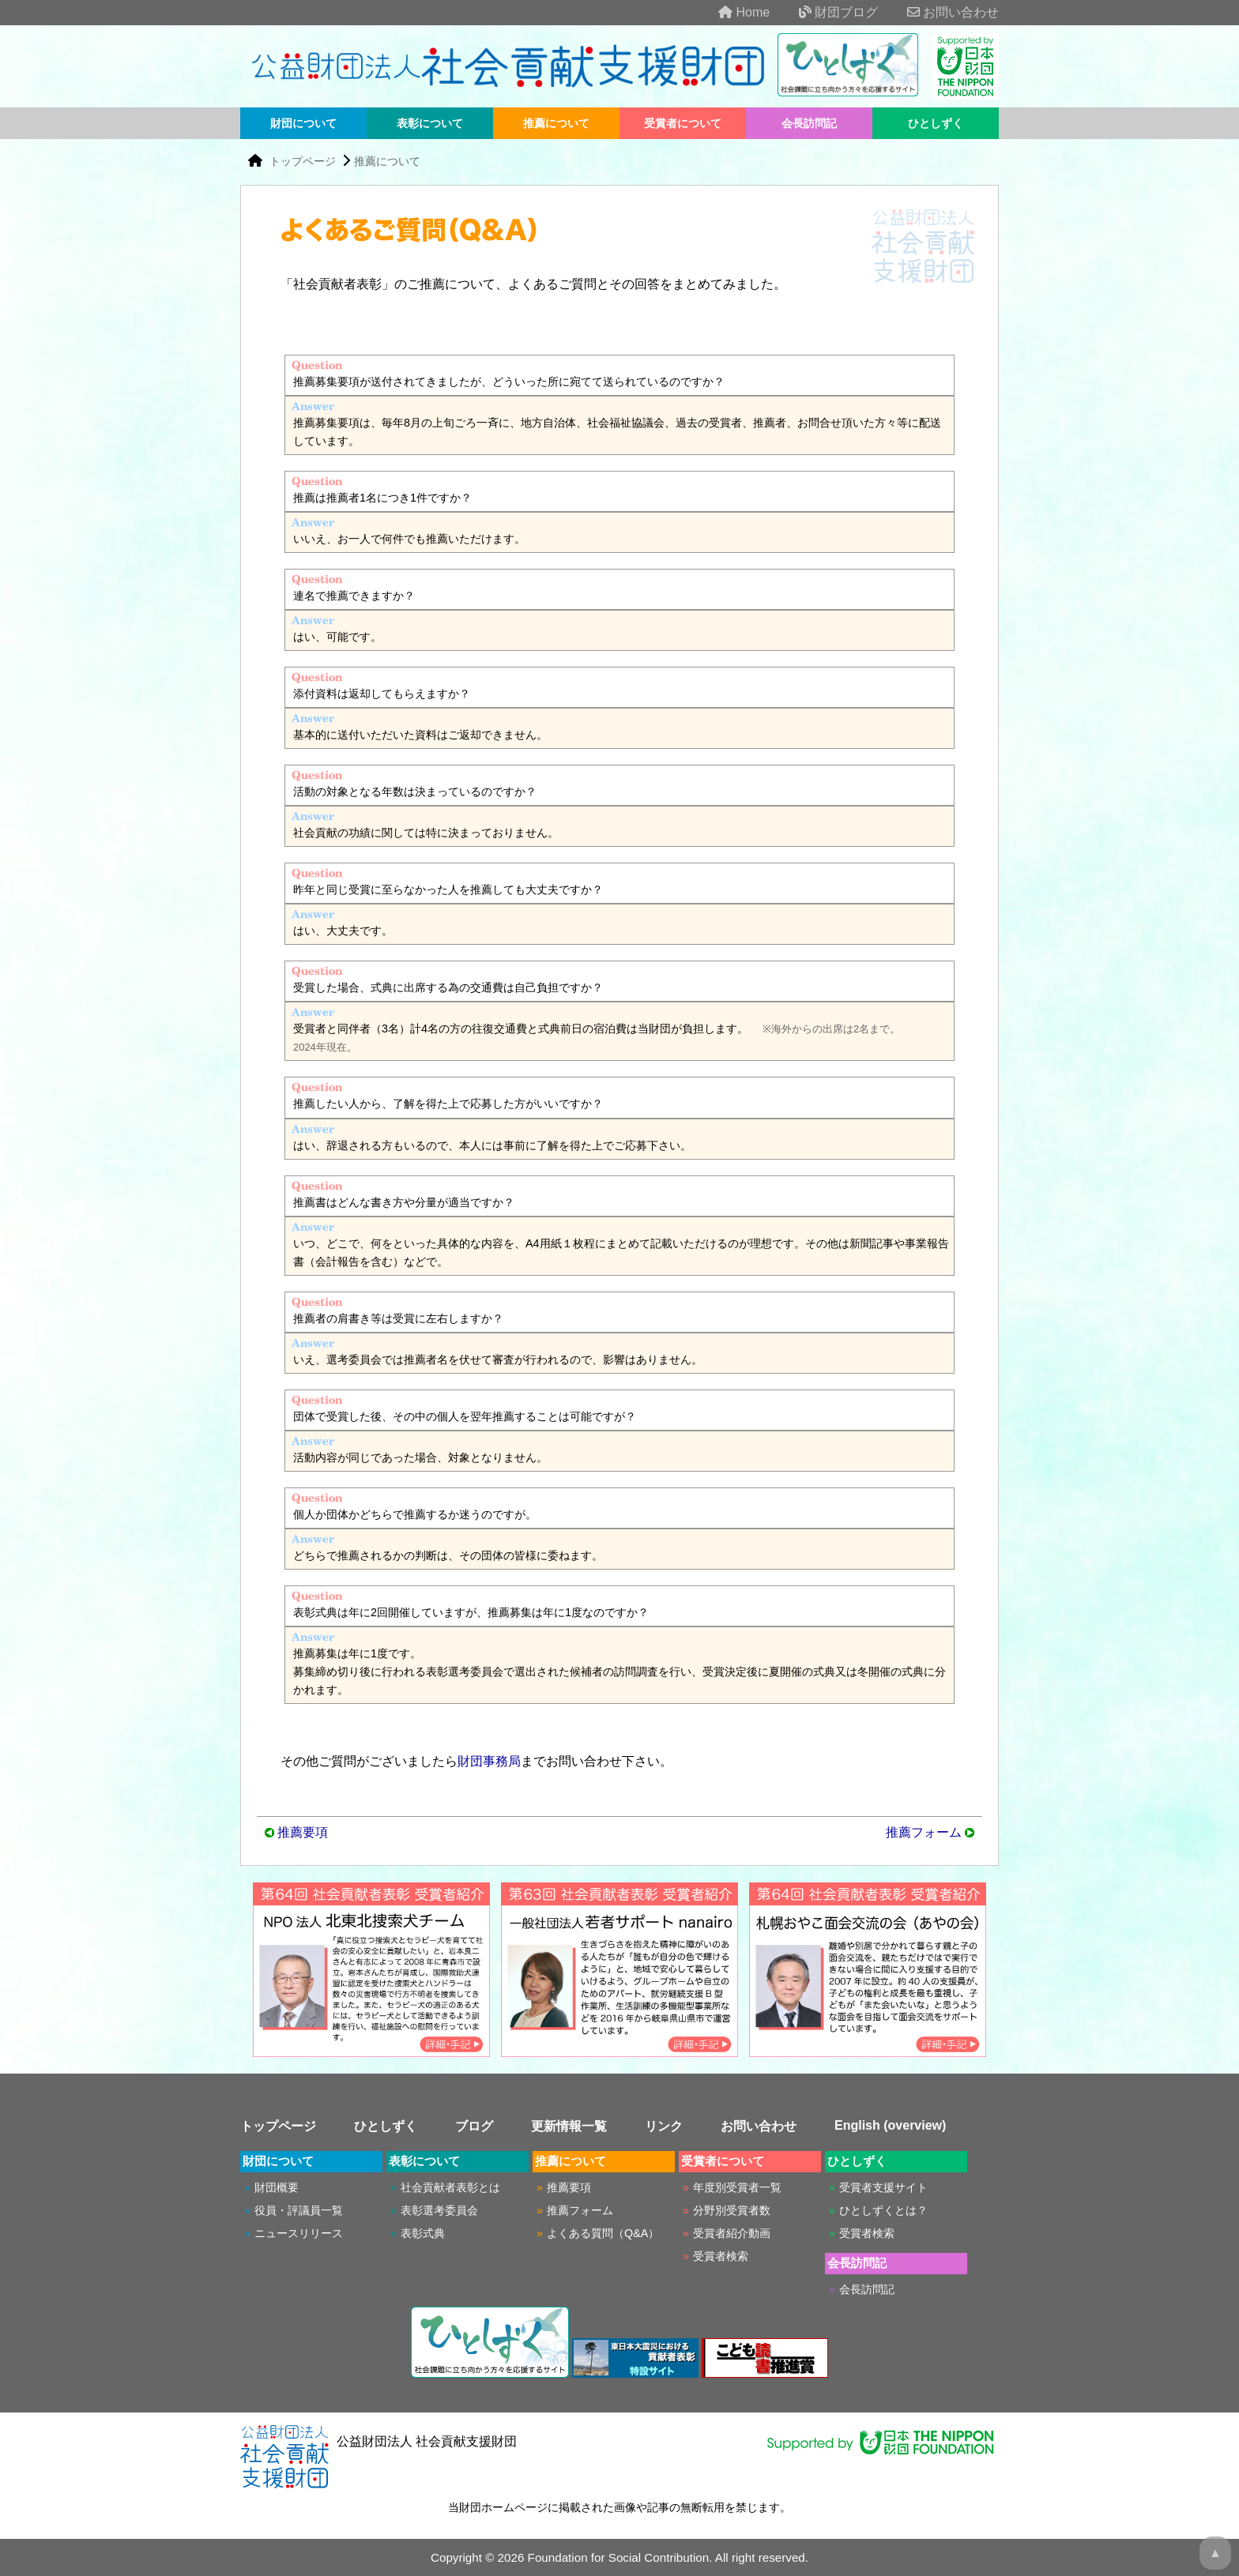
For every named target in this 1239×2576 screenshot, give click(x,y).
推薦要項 (302, 1832)
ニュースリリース (298, 2233)
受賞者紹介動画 (731, 2233)
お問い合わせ (940, 12)
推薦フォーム (924, 1832)
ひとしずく (935, 123)
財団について (303, 123)
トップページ (304, 161)
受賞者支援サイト (883, 2187)
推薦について (556, 123)
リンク (664, 2126)
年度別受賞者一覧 (737, 2187)
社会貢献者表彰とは (450, 2187)
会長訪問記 (809, 123)
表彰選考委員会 (439, 2210)
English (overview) (890, 2125)
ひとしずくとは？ (883, 2210)
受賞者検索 (720, 2256)
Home (731, 12)
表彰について (430, 123)
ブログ (474, 2126)
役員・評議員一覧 (298, 2210)
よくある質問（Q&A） (603, 2233)
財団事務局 (489, 1761)
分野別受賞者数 (731, 2210)
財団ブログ (826, 12)
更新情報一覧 (569, 2126)
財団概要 (276, 2187)
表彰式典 (423, 2233)
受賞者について (682, 123)
